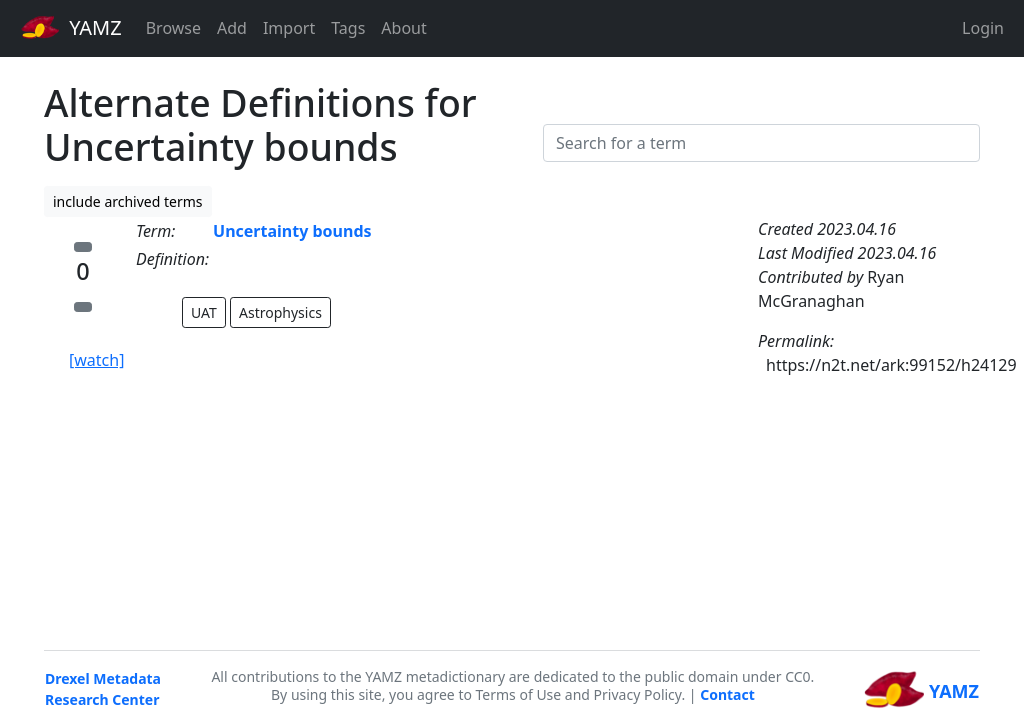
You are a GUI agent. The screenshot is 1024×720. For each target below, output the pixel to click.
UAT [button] (204, 312)
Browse (173, 28)
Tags (348, 28)
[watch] (96, 360)
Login (983, 28)
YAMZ (71, 27)
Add (232, 28)
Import (289, 28)
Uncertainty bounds (292, 231)
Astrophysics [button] (280, 312)
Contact (727, 694)
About (403, 28)
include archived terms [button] (128, 201)
